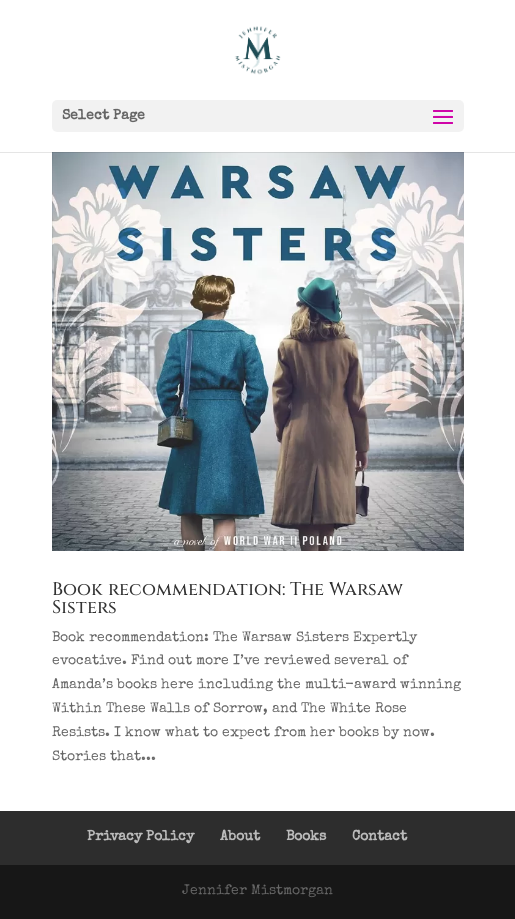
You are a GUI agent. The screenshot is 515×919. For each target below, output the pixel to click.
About (240, 837)
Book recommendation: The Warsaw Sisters (227, 598)
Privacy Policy (140, 837)
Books (306, 837)
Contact (379, 837)
